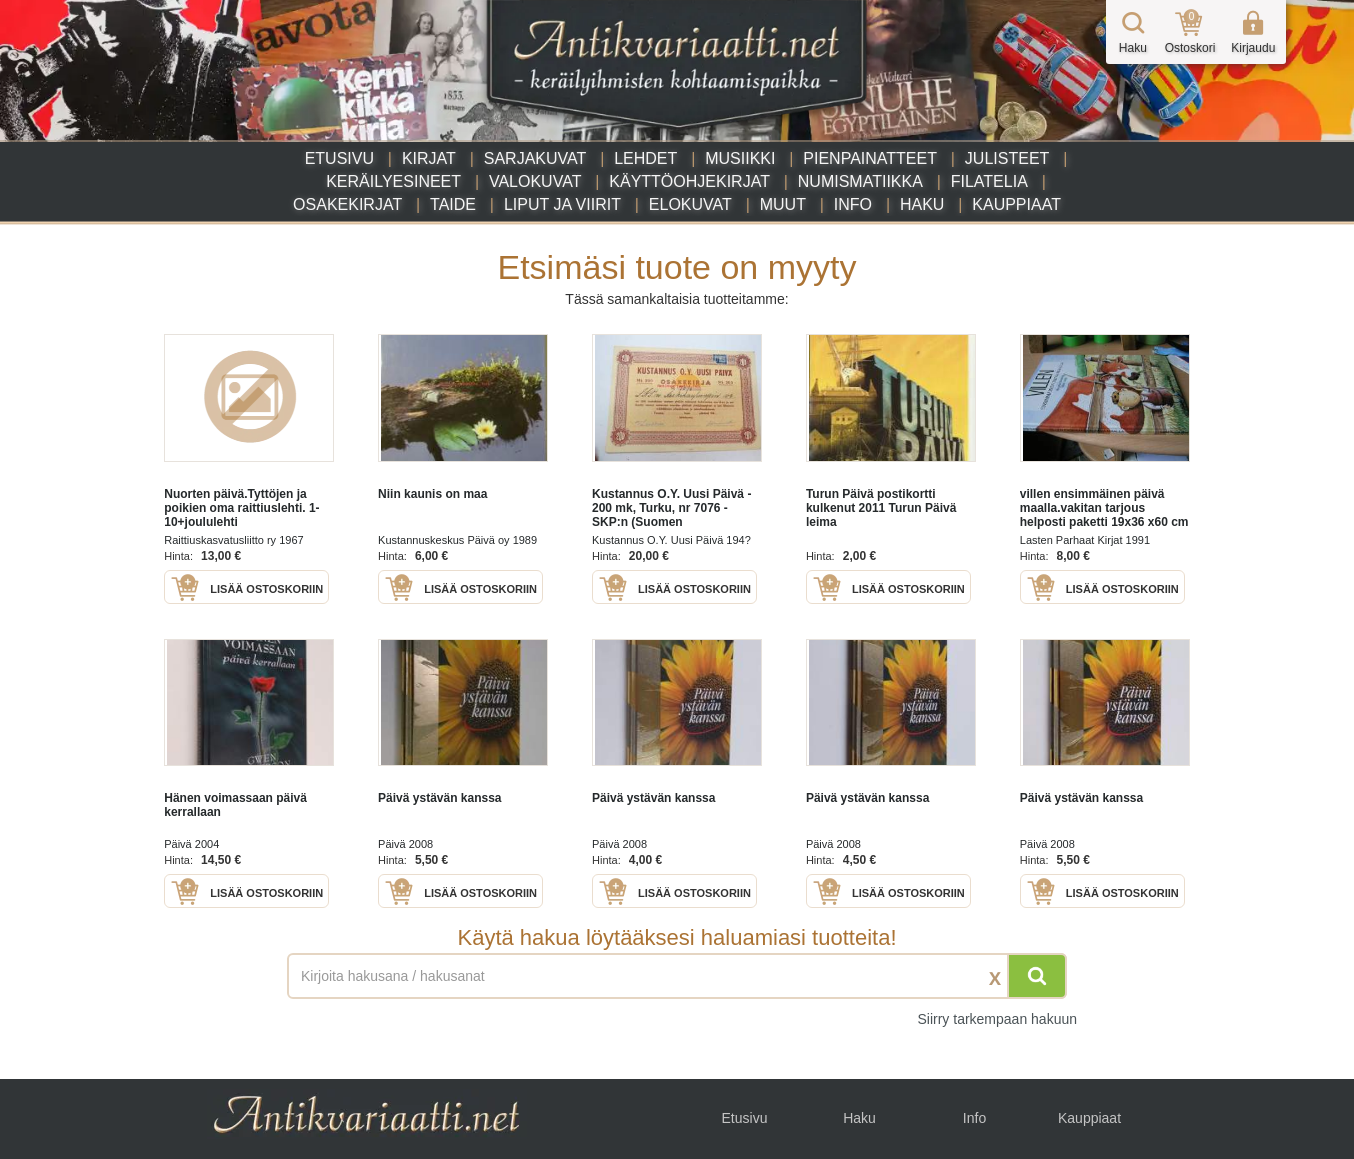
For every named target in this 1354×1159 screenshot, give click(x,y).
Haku (922, 204)
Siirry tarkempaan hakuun (997, 1019)
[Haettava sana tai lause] (677, 976)
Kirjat (429, 158)
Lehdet (645, 158)
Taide (453, 204)
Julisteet (1007, 158)
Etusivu (339, 158)
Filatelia (989, 181)
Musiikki (740, 158)
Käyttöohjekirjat (689, 181)
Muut (783, 204)
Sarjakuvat (535, 158)
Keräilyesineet (393, 181)
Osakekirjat (347, 204)
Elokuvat (690, 204)
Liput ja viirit (562, 204)
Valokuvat (535, 181)
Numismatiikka (860, 181)
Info (853, 204)
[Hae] (1037, 976)
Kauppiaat (1016, 204)
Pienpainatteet (870, 158)
